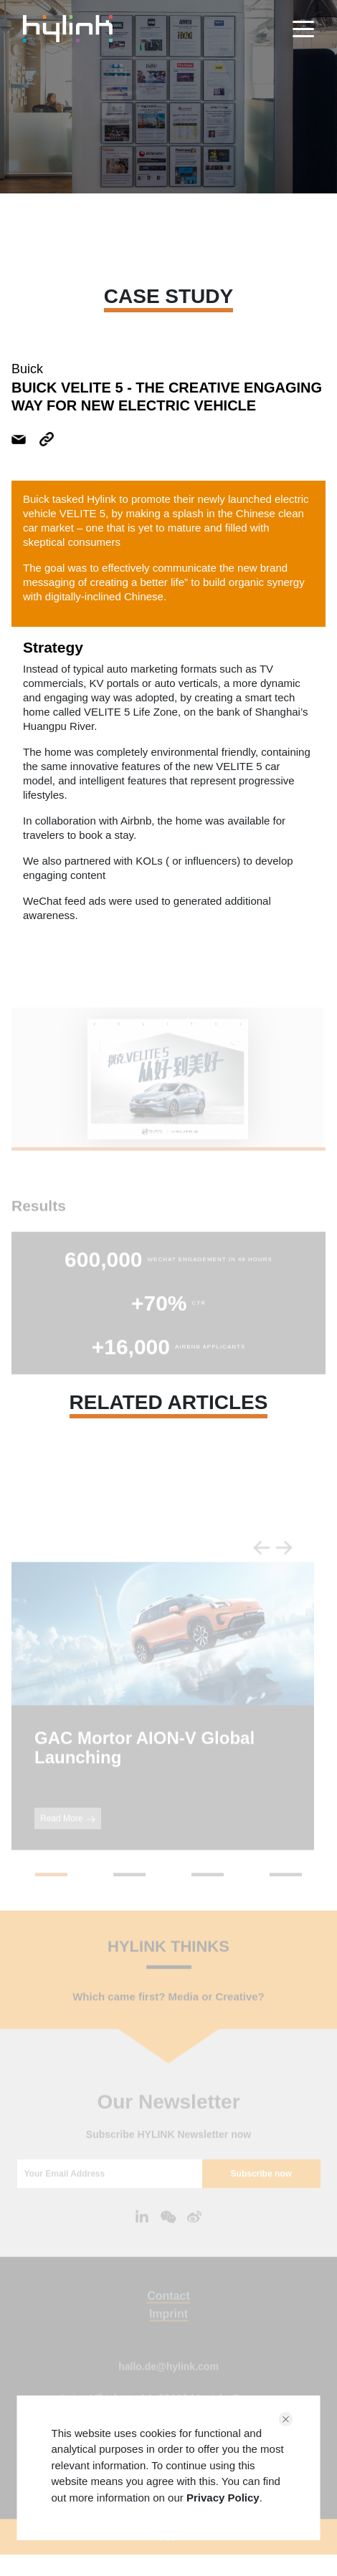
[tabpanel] (167, 1099)
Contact (168, 2316)
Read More (67, 1839)
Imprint (168, 2334)
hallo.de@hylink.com (168, 2387)
